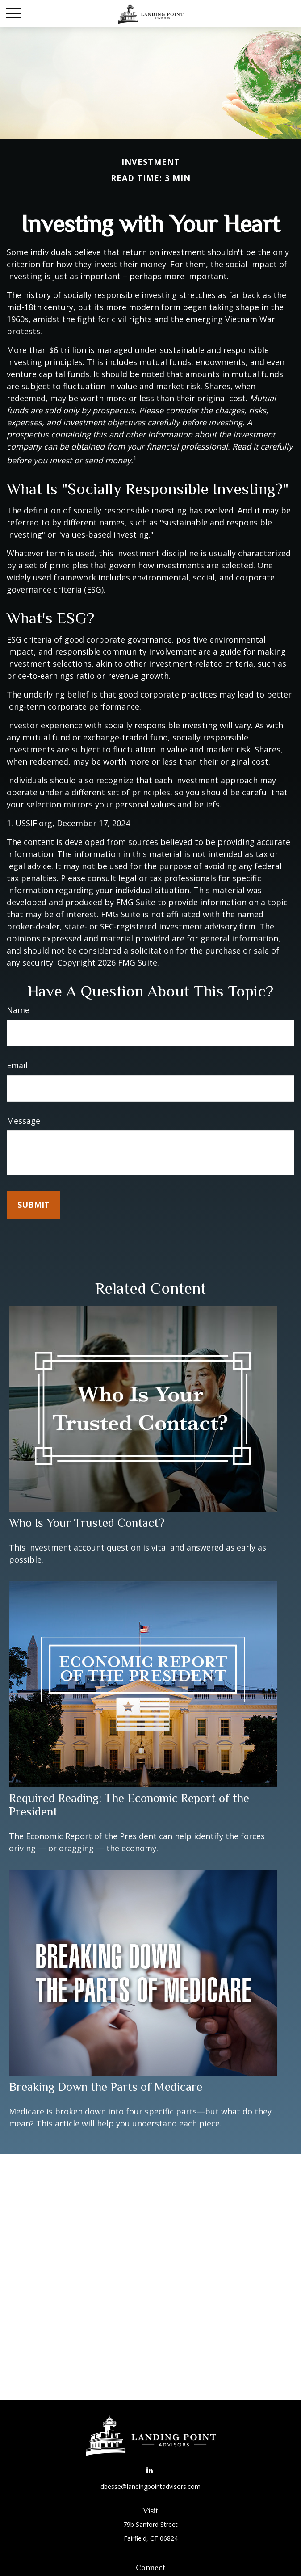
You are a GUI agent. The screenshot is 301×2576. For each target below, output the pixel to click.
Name (18, 1009)
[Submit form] (33, 1205)
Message (23, 1120)
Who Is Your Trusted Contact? (86, 1523)
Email (17, 1065)
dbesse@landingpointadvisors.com (150, 2486)
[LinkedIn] (150, 2470)
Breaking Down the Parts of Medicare (105, 2086)
